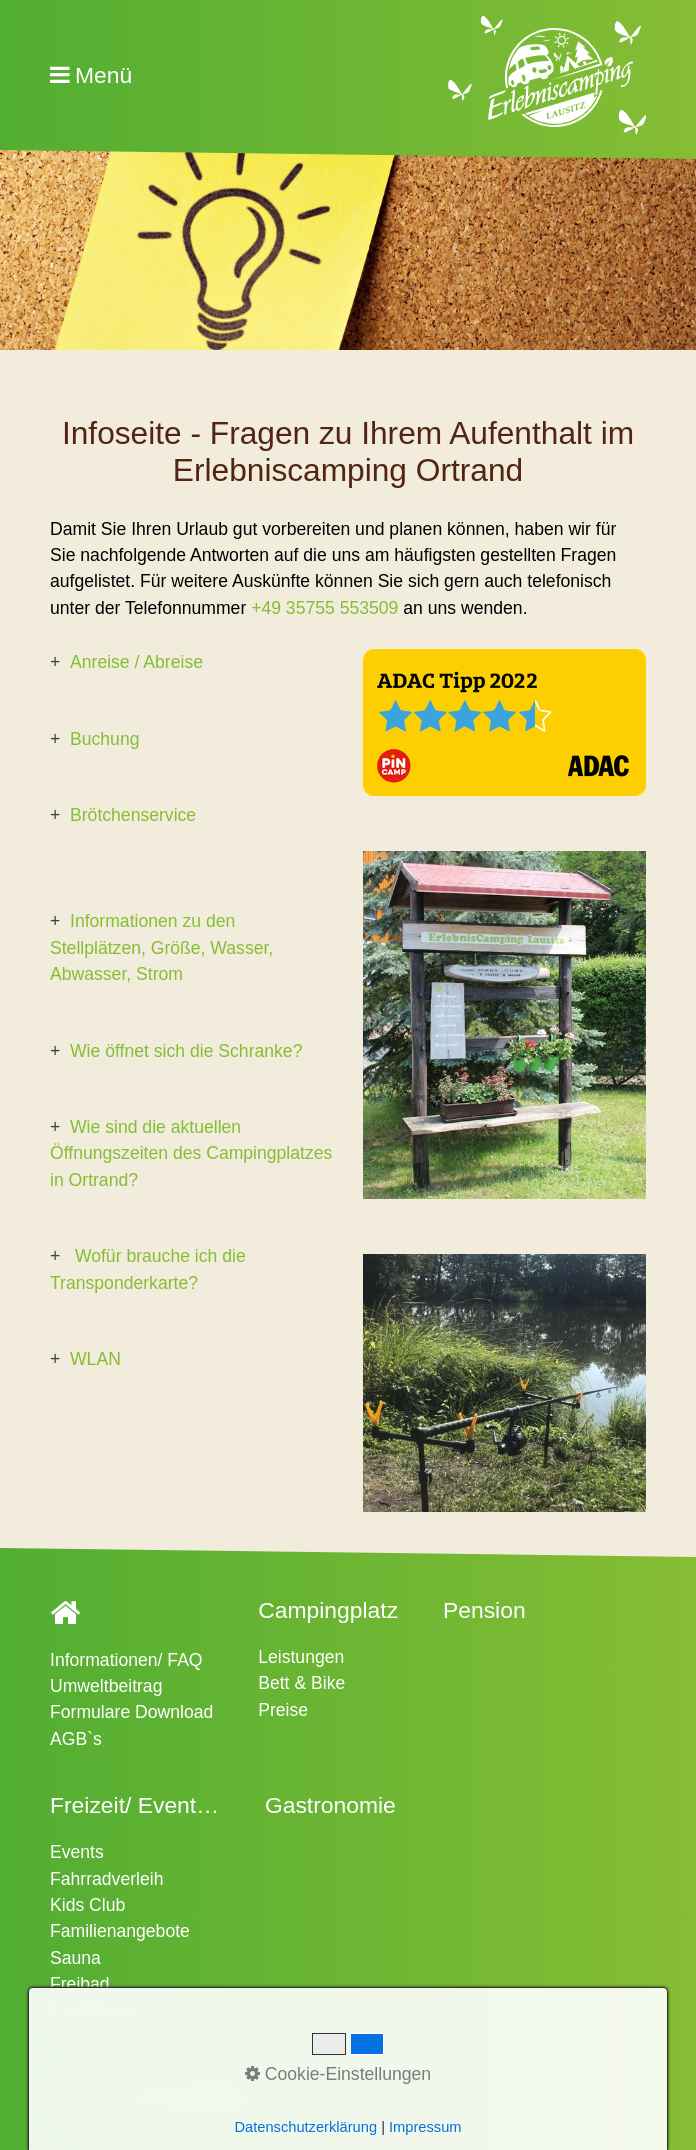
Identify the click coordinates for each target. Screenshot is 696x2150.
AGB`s (76, 1739)
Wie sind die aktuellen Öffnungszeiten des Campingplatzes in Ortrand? (191, 1153)
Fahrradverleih (106, 1879)
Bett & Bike (301, 1683)
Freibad (80, 1984)
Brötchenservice (133, 815)
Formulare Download (131, 1712)
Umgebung (93, 2011)
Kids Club (87, 1905)
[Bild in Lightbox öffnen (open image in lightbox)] (504, 722)
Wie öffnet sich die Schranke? (186, 1051)
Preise (283, 1710)
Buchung (104, 739)
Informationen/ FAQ (126, 1660)
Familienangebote (120, 1931)
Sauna (75, 1958)
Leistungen (301, 1657)
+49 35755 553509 (324, 608)
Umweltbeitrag (106, 1686)
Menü (103, 75)
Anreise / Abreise (136, 662)
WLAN (95, 1359)
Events (77, 1852)
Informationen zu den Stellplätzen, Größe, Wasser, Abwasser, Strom (161, 947)
